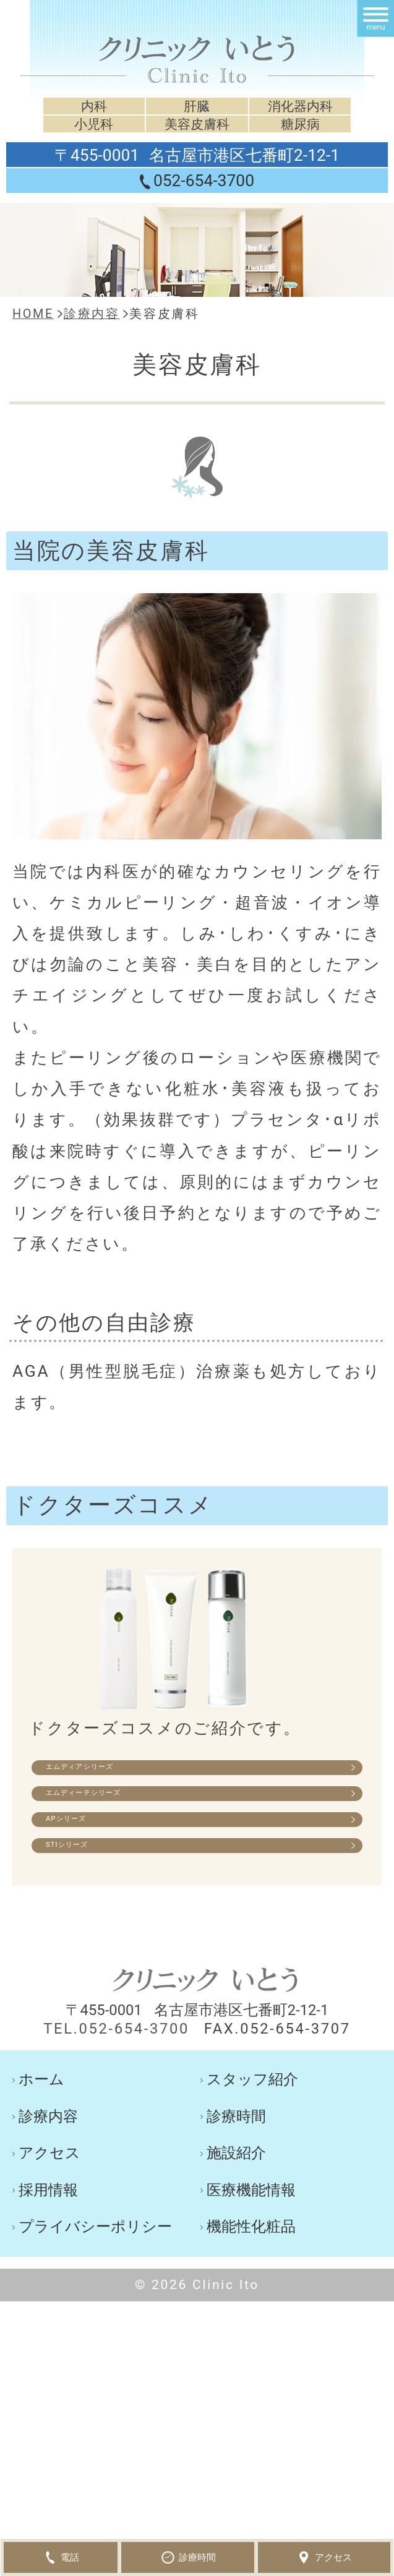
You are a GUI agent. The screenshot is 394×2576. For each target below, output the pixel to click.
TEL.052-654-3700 (116, 2107)
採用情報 (48, 2268)
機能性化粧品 (251, 2305)
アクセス (49, 2232)
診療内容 (48, 2195)
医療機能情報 (251, 2268)
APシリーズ (112, 1868)
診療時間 (236, 2195)
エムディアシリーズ (146, 1777)
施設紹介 (236, 2232)
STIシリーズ (115, 1914)
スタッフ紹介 (252, 2158)
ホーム (41, 2158)
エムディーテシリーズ (155, 1823)
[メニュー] (375, 18)
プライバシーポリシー (95, 2305)
